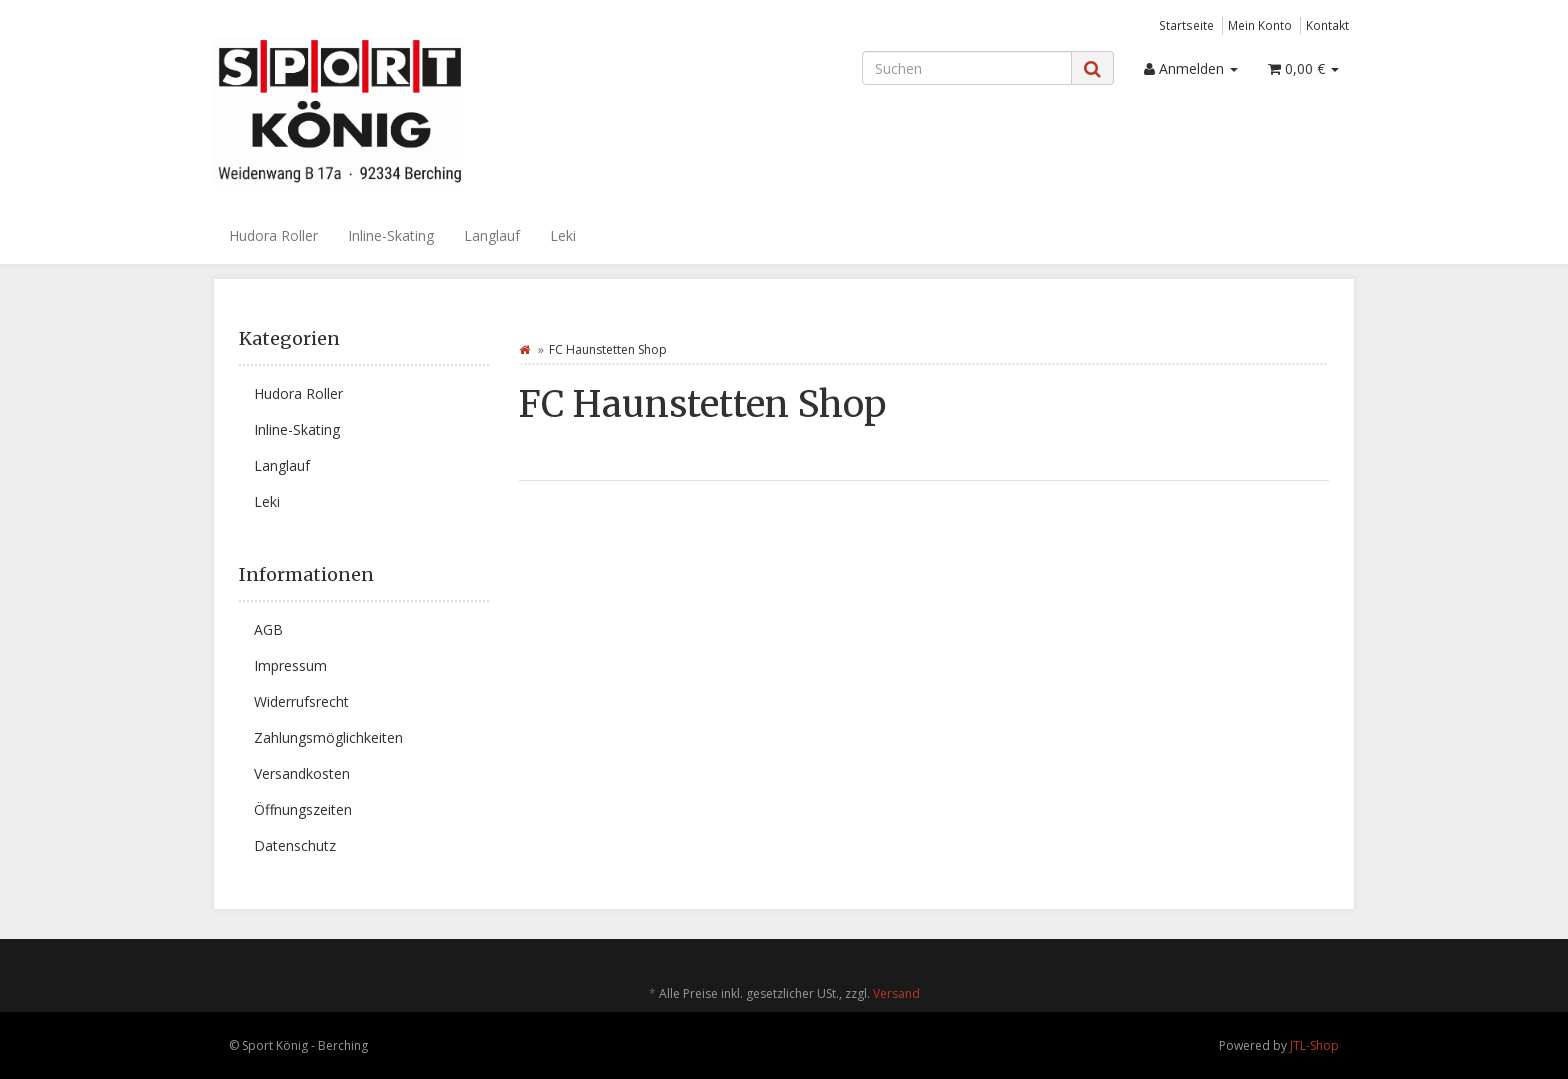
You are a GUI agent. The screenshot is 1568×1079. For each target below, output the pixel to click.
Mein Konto (1260, 25)
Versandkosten (302, 773)
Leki (563, 235)
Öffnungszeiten (303, 809)
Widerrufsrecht (301, 701)
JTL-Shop (1314, 1045)
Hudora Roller (273, 235)
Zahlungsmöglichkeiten (328, 737)
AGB (268, 629)
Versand (896, 993)
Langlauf (492, 235)
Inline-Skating (391, 235)
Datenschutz (295, 845)
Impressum (290, 665)
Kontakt (1327, 25)
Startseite (1186, 25)
